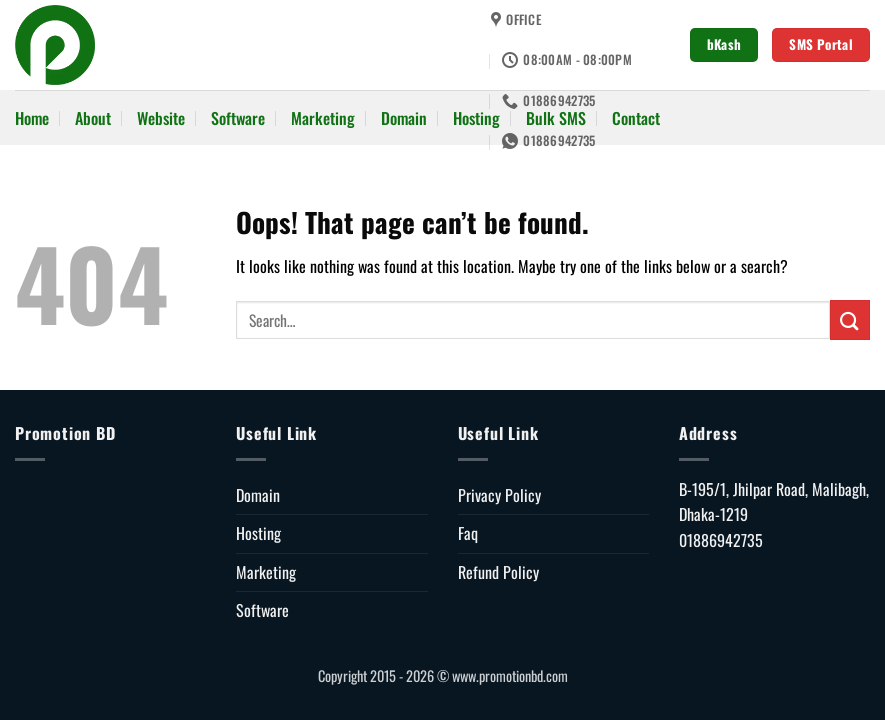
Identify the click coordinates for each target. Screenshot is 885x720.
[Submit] (850, 319)
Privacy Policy (499, 495)
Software (238, 118)
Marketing (323, 118)
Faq (468, 533)
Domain (404, 118)
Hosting (476, 118)
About (93, 118)
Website (161, 118)
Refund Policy (498, 572)
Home (32, 118)
